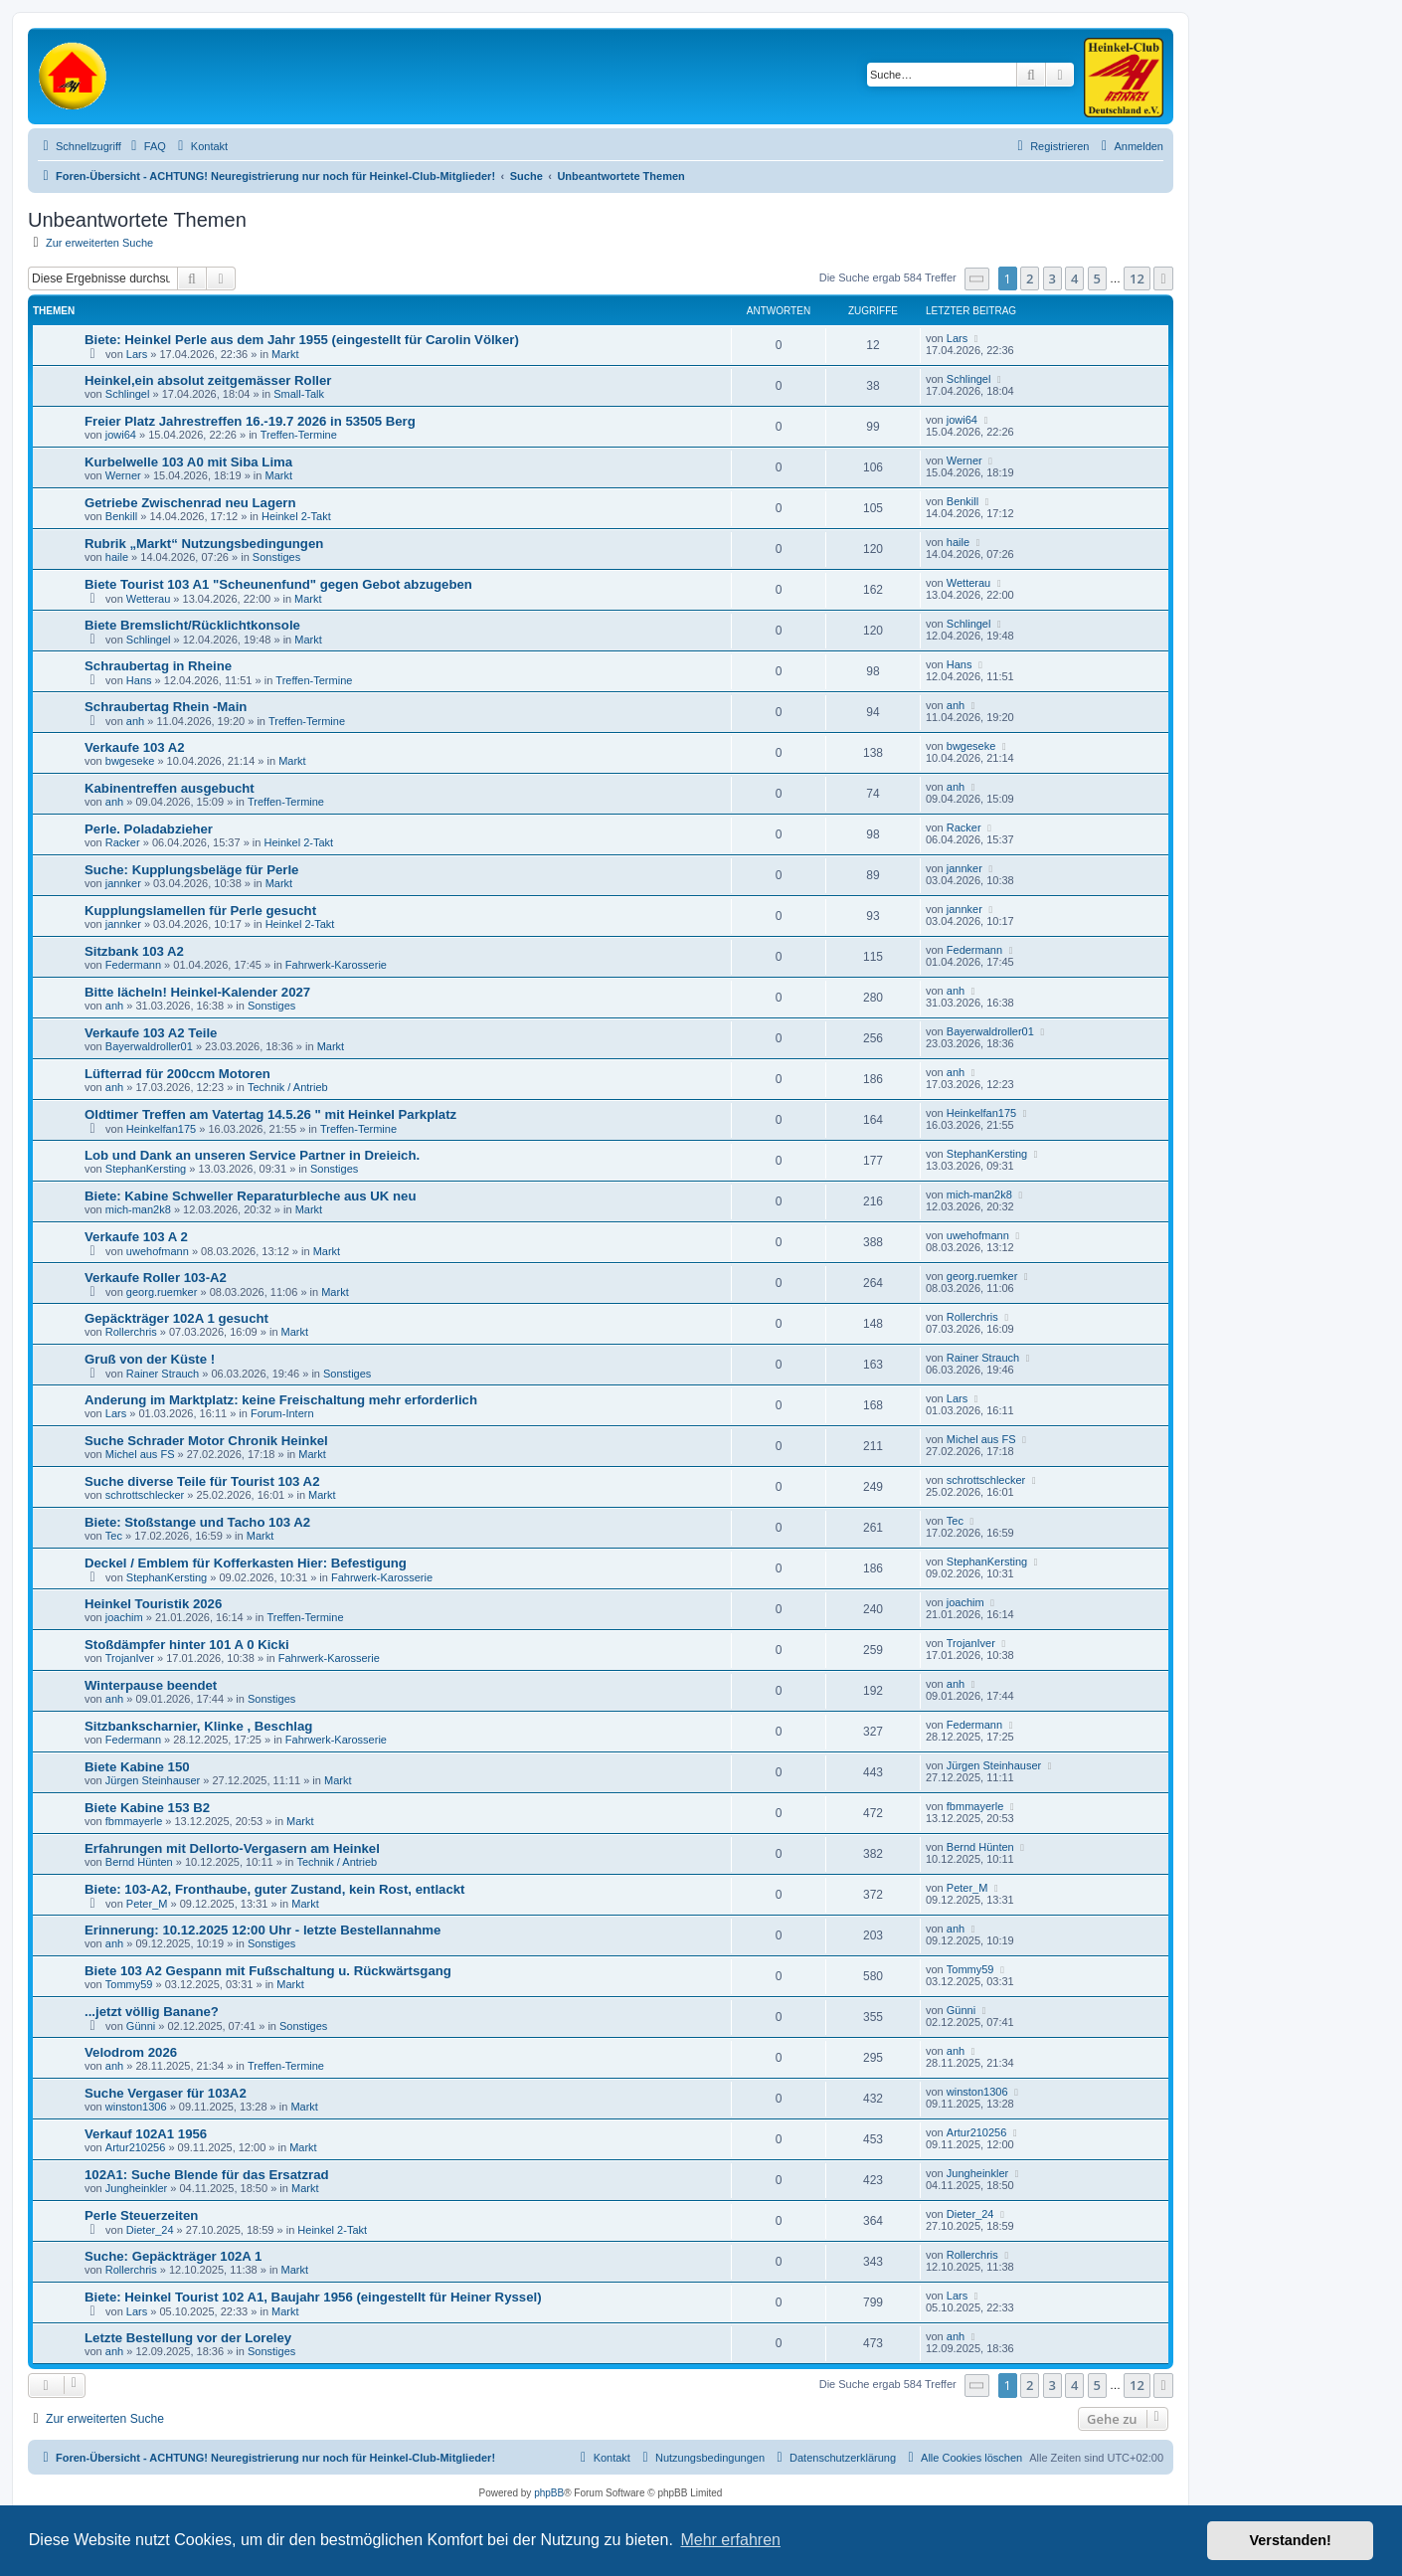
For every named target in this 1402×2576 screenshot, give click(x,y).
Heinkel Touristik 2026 (153, 1603)
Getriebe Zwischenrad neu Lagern (190, 502)
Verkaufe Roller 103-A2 (156, 1277)
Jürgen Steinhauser (152, 1780)
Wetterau (148, 599)
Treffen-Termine (299, 435)
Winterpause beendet (151, 1685)
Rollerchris (131, 1332)
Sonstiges (276, 557)
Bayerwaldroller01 (149, 1046)
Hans (139, 680)
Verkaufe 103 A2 (135, 747)
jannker (123, 883)
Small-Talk (298, 394)
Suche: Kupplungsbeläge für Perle (191, 869)
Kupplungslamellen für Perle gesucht (200, 910)
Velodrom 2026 (131, 2052)
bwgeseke (130, 761)
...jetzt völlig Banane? (152, 2011)
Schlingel (127, 394)
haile (116, 557)
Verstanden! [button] (1290, 2540)
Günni (140, 2026)
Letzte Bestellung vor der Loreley (188, 2337)
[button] (977, 279)
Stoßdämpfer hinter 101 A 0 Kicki (187, 1644)
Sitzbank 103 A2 (134, 951)
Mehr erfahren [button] (730, 2539)
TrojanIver (129, 1658)
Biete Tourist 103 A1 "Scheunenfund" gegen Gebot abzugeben (278, 584)
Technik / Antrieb (288, 1087)
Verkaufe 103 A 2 (136, 1236)
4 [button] (1074, 278)
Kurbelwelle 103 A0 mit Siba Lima (188, 462)
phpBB (549, 2492)
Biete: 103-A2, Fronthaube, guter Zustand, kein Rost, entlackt (275, 1889)
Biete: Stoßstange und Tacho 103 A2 (197, 1522)
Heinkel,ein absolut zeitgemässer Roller (208, 380)
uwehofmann (157, 1251)
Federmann (133, 965)
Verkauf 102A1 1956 (146, 2133)
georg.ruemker (162, 1292)
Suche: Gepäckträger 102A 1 (173, 2256)
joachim (124, 1617)
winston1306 (136, 2107)
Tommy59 (129, 1984)
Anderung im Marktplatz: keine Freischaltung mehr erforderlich (281, 1399)
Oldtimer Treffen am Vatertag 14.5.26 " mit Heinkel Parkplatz (270, 1114)
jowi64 (120, 435)
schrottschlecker (144, 1495)
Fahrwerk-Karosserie (336, 965)
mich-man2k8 (138, 1209)
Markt (285, 354)
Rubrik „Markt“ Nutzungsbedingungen (204, 543)
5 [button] (1097, 278)
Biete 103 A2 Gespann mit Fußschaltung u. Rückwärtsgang (268, 1970)
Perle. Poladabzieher (149, 829)
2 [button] (1029, 278)
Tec (113, 1536)
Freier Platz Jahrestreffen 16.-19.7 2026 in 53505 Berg (250, 421)
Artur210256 (135, 2147)
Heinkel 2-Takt (296, 516)
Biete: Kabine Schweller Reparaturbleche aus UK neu (250, 1196)
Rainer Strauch (162, 1374)
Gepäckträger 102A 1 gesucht (176, 1318)
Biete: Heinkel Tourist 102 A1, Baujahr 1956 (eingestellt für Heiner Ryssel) (313, 2297)
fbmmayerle (133, 1821)
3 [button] (1052, 278)
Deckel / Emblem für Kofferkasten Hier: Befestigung (246, 1563)
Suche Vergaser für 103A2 (166, 2093)
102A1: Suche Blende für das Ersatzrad (207, 2174)
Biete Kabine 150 (137, 1766)
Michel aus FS (140, 1454)
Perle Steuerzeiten (141, 2215)
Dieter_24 (150, 2230)
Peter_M (147, 1904)
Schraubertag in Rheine (158, 665)
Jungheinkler (136, 2188)
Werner (123, 475)
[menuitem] (146, 146)
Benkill (121, 516)
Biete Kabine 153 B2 (147, 1807)
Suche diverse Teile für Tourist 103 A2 (202, 1481)
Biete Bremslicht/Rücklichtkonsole (192, 625)
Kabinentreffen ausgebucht (170, 788)
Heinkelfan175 (161, 1129)
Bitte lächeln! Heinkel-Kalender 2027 (197, 992)
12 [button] (1137, 278)
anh (135, 721)
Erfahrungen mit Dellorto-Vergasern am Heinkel (232, 1848)
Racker (122, 842)
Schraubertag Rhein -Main (166, 706)
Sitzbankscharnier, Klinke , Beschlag (198, 1726)
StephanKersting (145, 1169)
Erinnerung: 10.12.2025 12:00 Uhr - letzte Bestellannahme (262, 1930)
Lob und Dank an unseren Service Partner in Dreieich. (252, 1155)
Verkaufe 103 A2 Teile (151, 1032)
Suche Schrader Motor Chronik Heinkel (206, 1440)
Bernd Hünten (139, 1862)
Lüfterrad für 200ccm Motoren (177, 1073)
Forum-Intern (282, 1413)
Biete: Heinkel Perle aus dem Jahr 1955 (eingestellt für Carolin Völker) (302, 339)
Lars (136, 354)
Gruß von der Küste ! (150, 1359)
